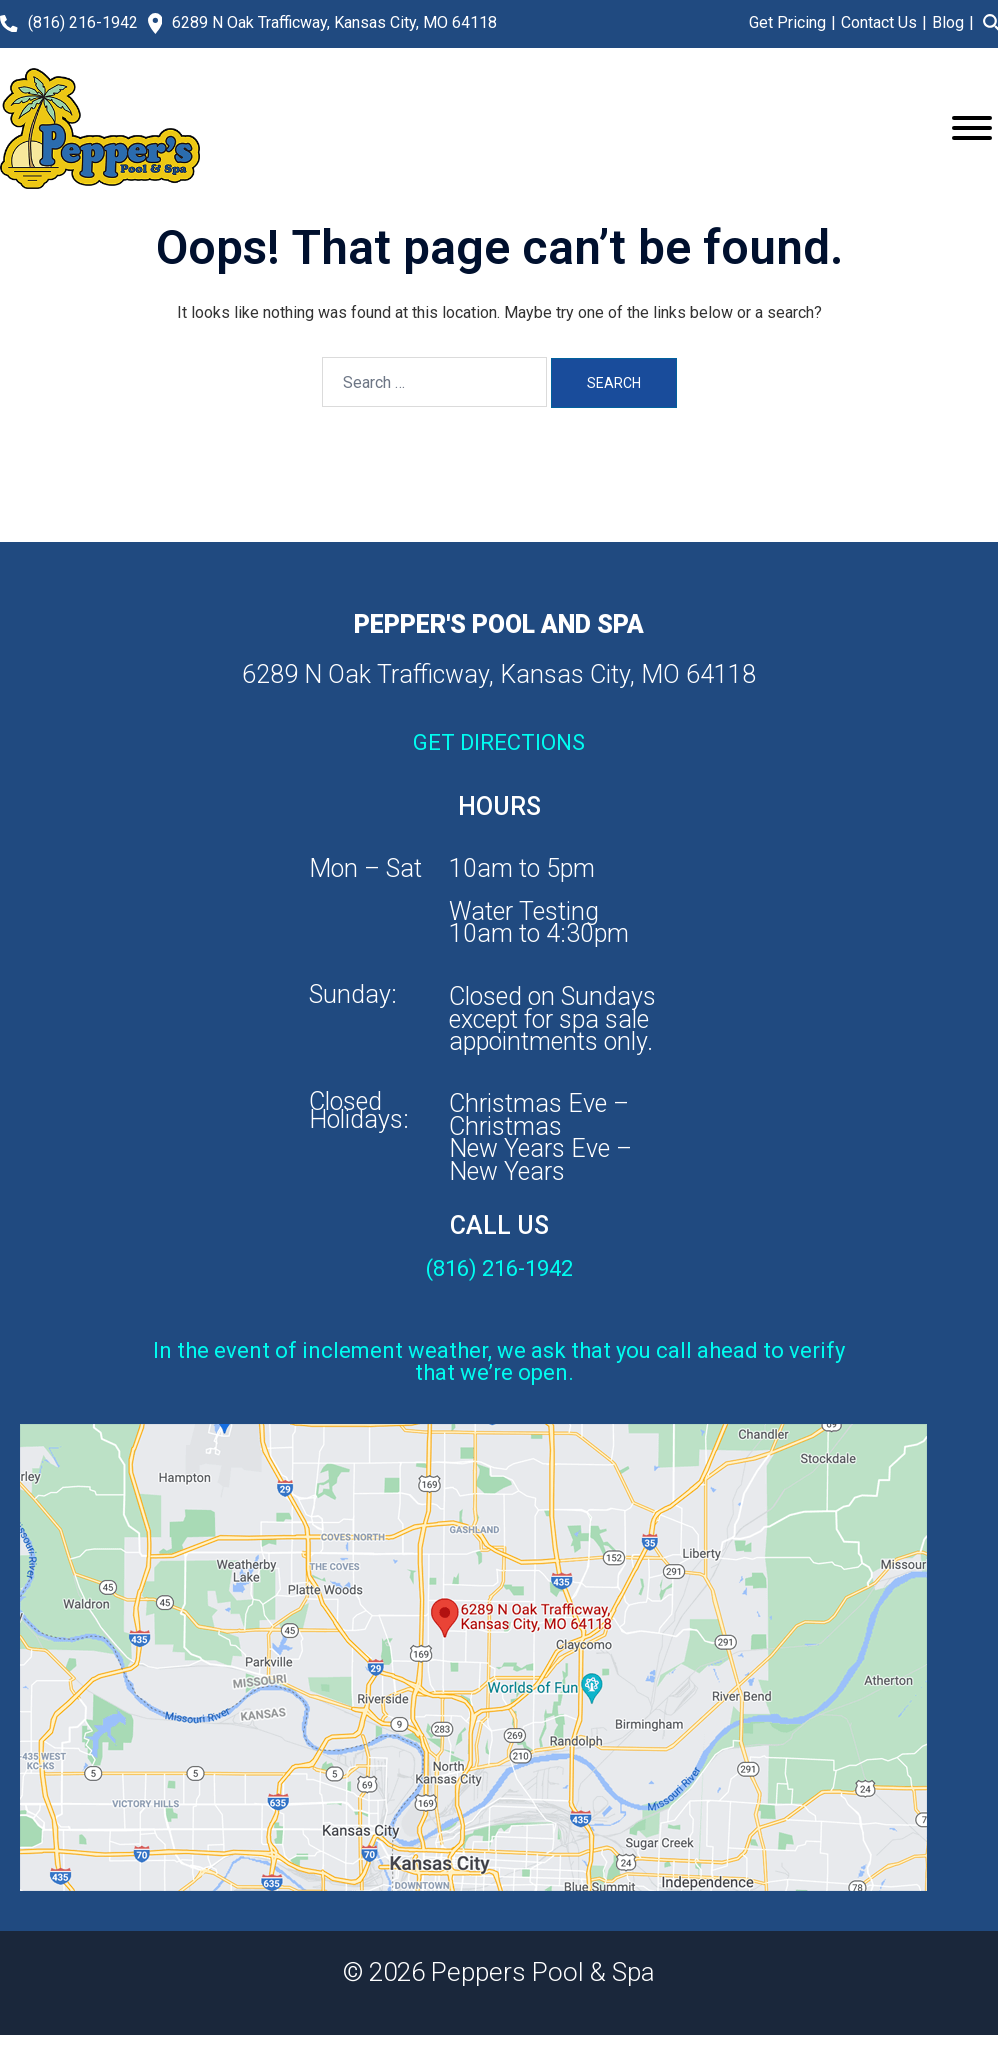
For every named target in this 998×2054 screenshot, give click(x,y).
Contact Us (879, 22)
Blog (948, 22)
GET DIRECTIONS (499, 742)
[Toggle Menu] (972, 128)
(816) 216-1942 (83, 22)
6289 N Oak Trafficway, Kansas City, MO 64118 (334, 22)
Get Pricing (787, 22)
